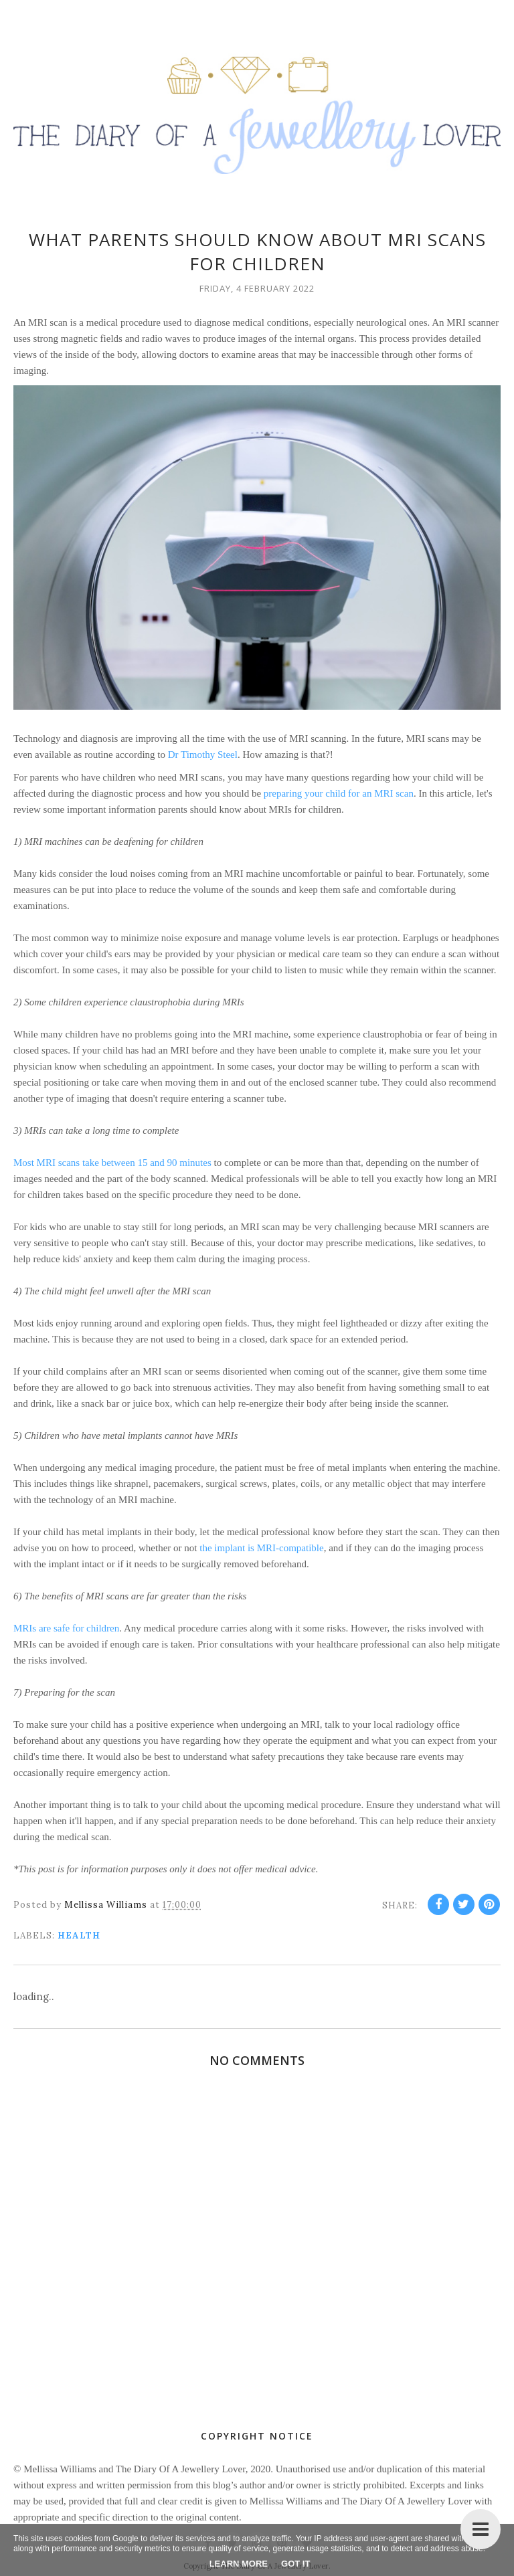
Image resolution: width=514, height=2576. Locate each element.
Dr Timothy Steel (203, 754)
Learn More (238, 2564)
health (79, 1935)
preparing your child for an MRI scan (339, 793)
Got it (295, 2564)
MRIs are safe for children (66, 1628)
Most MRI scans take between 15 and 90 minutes (112, 1162)
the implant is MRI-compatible (261, 1548)
